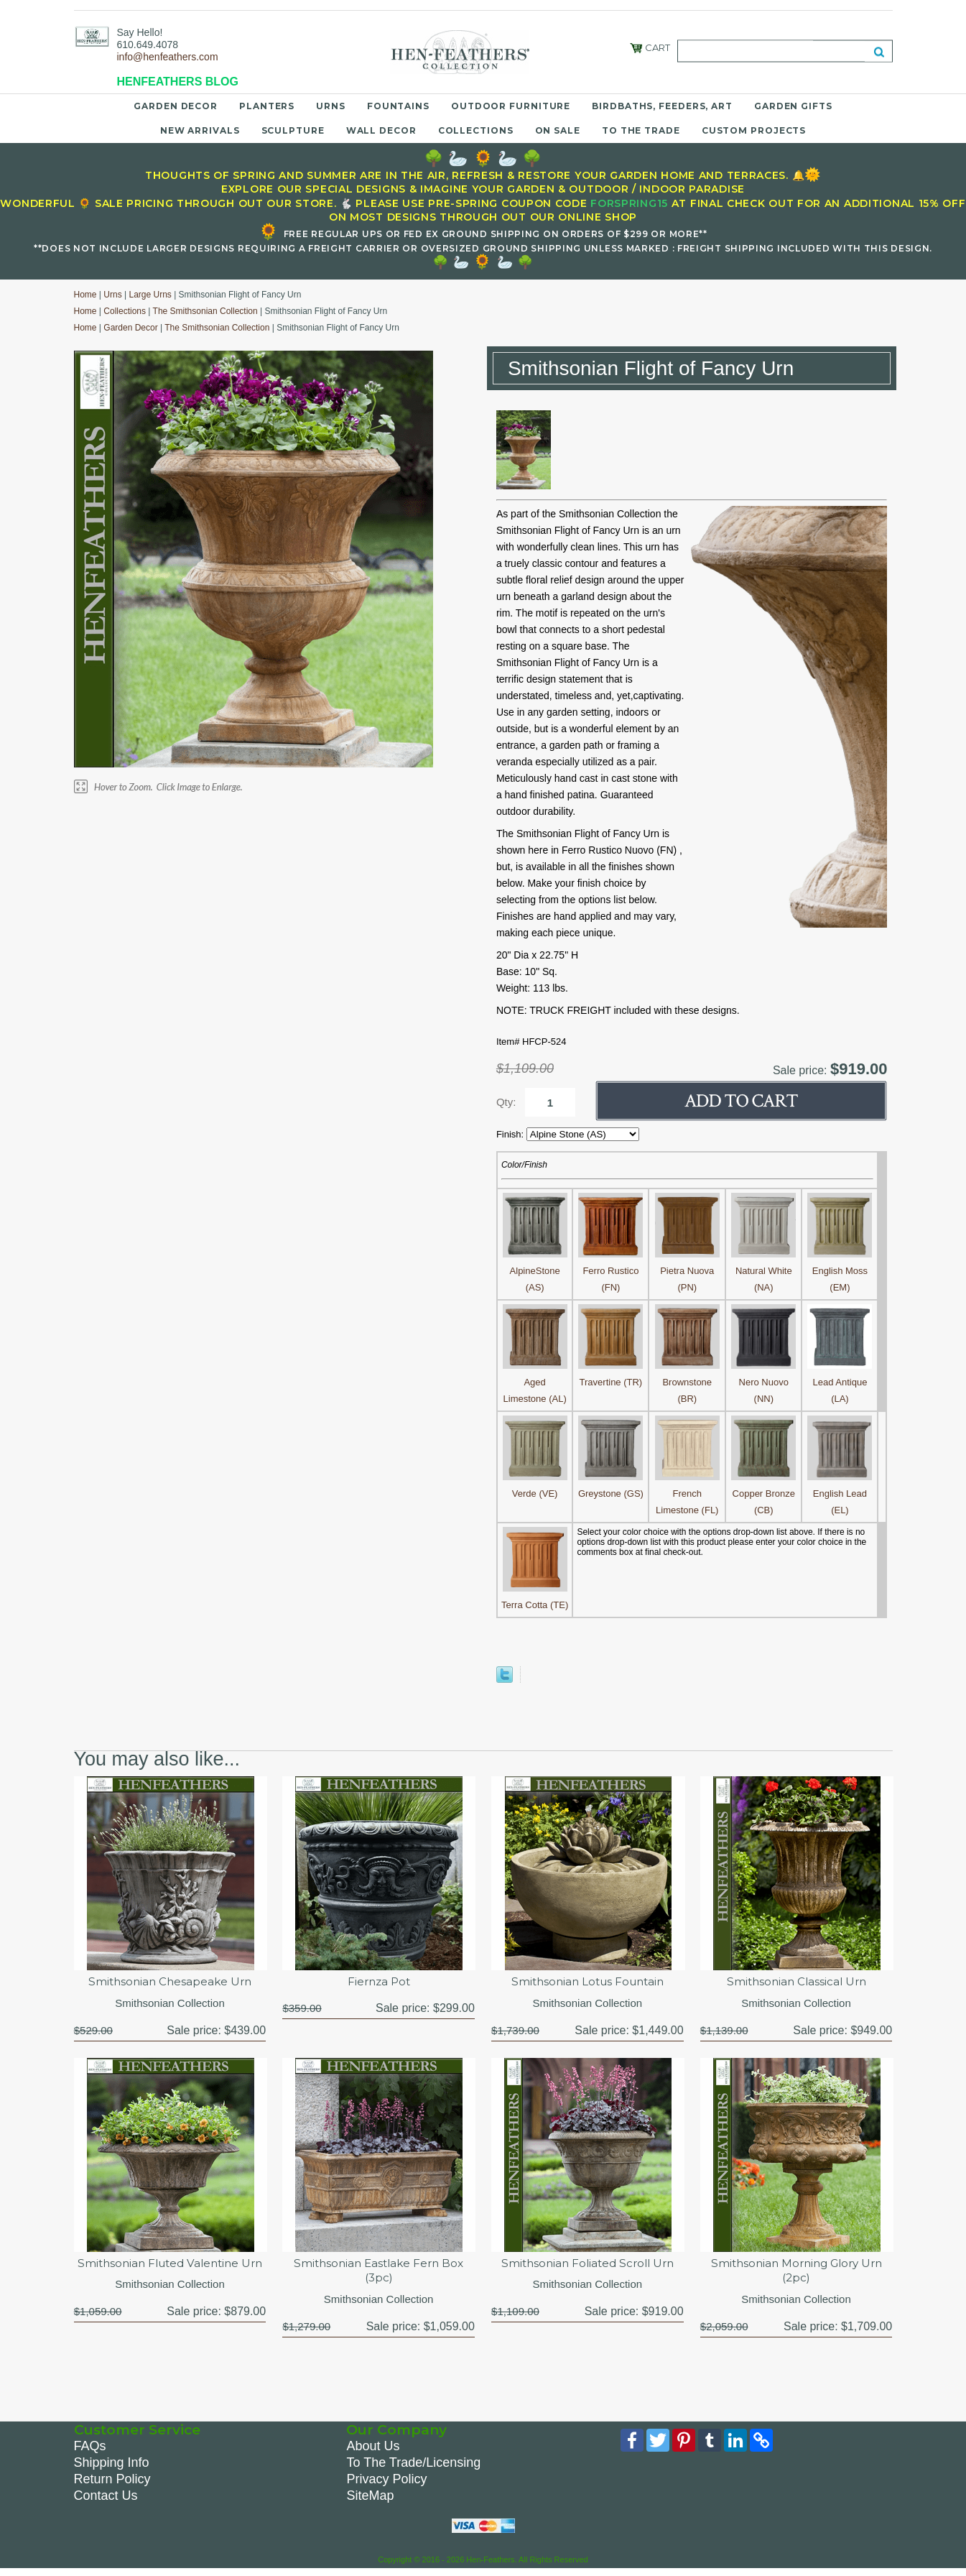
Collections (476, 130)
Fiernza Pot (378, 1982)
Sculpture (293, 130)
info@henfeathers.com (167, 57)
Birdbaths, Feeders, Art (662, 106)
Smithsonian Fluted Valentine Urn (170, 2273)
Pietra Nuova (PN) (687, 1271)
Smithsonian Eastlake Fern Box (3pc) (379, 2273)
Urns (330, 106)
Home (85, 295)
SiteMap (370, 2500)
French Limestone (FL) (687, 1493)
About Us (372, 2451)
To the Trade (641, 130)
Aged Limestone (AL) (535, 1382)
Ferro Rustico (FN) (610, 1271)
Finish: (511, 1134)
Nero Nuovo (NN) (763, 1382)
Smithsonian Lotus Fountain (587, 1982)
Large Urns (150, 295)
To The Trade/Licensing (413, 2467)
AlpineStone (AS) (535, 1271)
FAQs (90, 2451)
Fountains (398, 106)
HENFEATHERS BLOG (177, 81)
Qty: (506, 1102)
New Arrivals (200, 130)
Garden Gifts (793, 106)
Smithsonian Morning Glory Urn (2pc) (796, 2273)
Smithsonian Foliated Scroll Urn (587, 2265)
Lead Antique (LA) (839, 1382)
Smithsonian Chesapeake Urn (169, 1982)
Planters (266, 106)
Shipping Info (111, 2467)
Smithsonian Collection (170, 2004)
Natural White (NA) (763, 1271)
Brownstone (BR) (687, 1382)
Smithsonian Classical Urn (796, 1982)
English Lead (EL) (839, 1493)
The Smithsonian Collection (205, 311)
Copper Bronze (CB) (763, 1493)
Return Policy (112, 2484)
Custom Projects (754, 130)
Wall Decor (381, 130)
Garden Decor (176, 106)
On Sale (557, 130)
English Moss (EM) (839, 1271)
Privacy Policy (386, 2484)
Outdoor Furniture (510, 106)
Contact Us (106, 2500)
